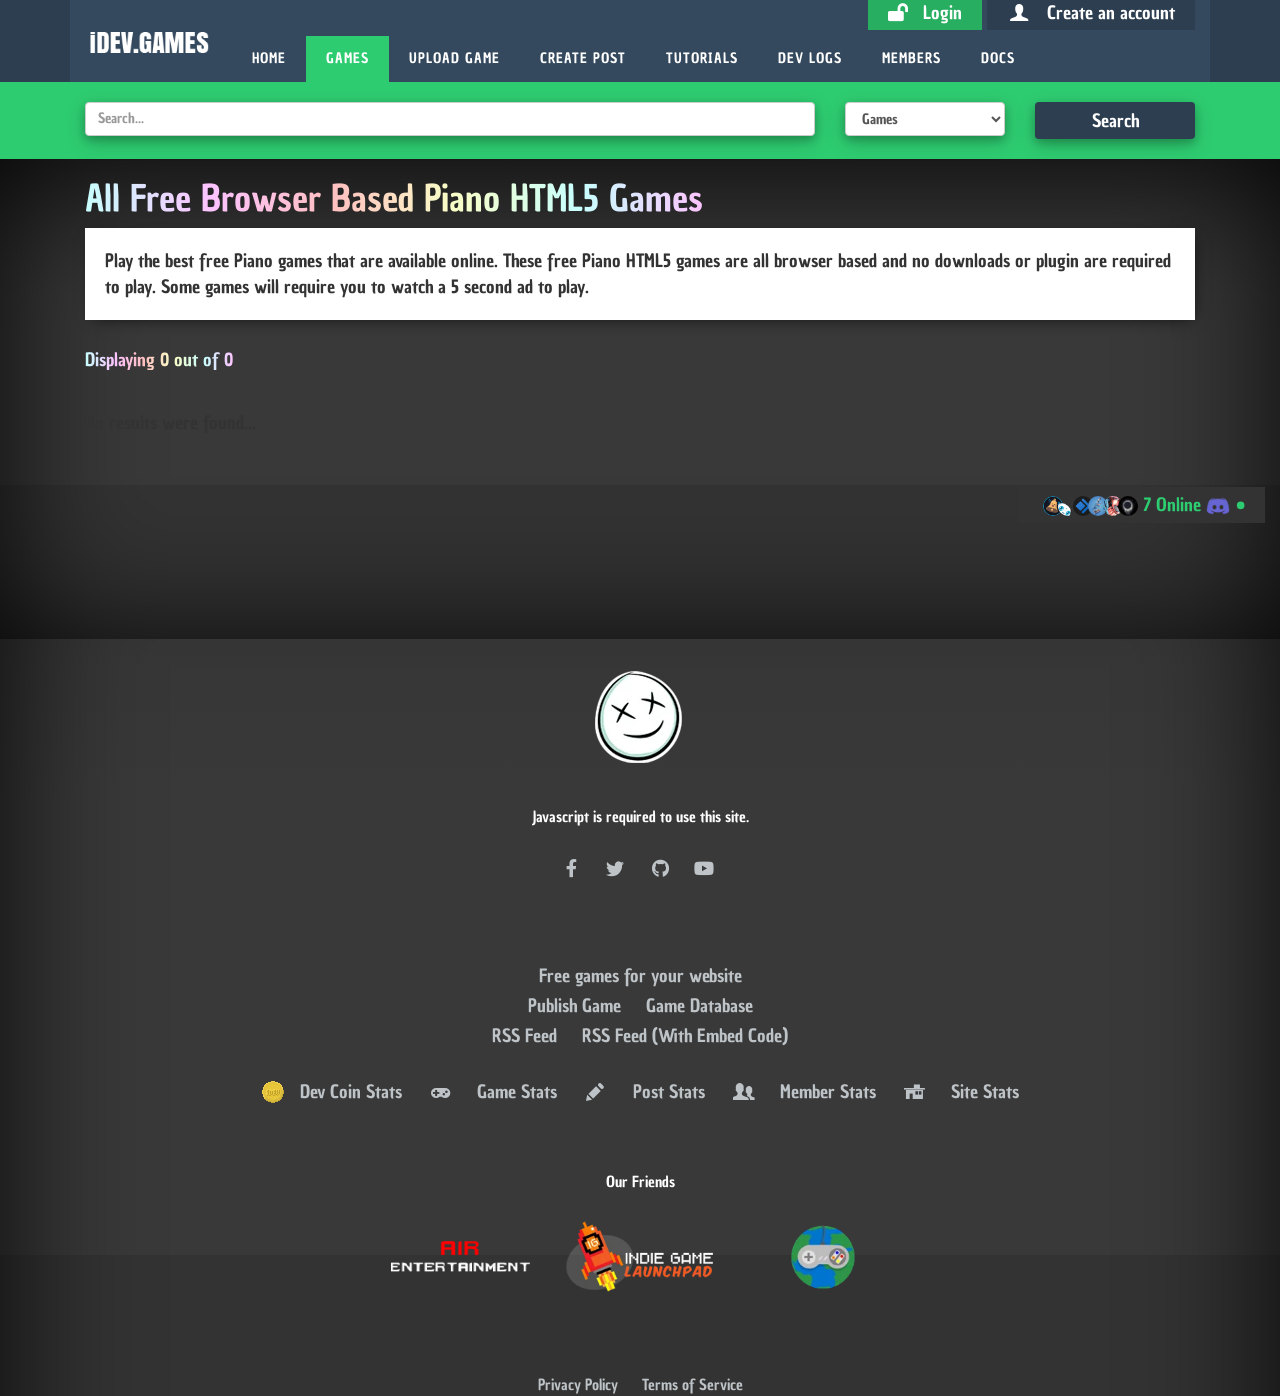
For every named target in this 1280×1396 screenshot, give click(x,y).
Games (347, 58)
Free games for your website (640, 915)
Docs (998, 58)
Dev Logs (810, 58)
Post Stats (643, 1031)
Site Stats (960, 1031)
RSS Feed (527, 975)
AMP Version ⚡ (640, 1377)
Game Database (699, 945)
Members (911, 58)
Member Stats (803, 1031)
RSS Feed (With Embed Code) (685, 975)
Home (269, 58)
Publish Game (577, 945)
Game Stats (492, 1031)
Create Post (583, 58)
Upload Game (454, 58)
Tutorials (702, 58)
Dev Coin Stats (331, 1031)
